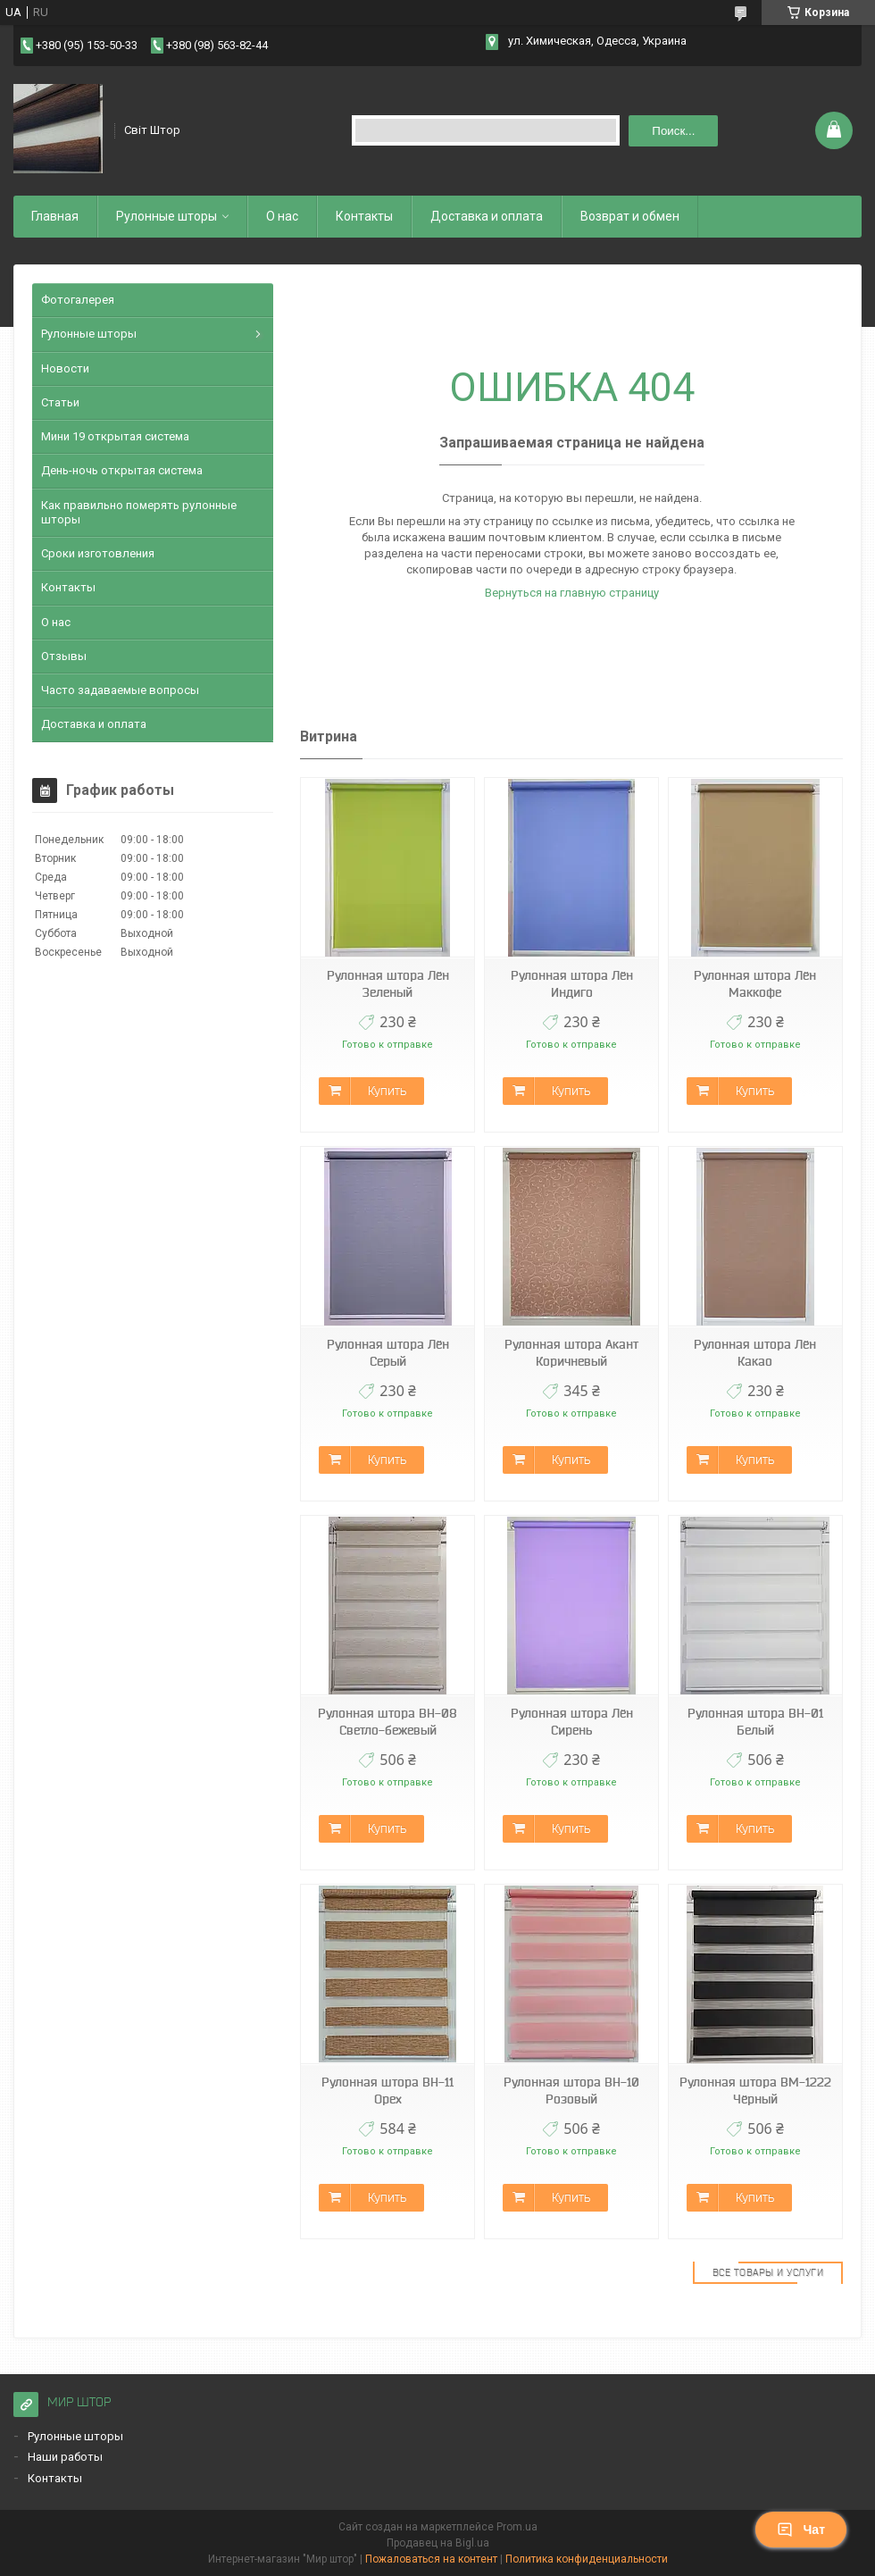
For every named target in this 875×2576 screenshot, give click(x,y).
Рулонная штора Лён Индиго (572, 983)
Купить (387, 1090)
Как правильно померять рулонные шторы (139, 512)
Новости (65, 368)
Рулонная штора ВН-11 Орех (387, 2090)
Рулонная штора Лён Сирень (572, 1721)
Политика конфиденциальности (586, 2559)
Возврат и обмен (629, 216)
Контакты (364, 216)
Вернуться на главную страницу (572, 592)
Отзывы (64, 656)
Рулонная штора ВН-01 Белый (755, 1721)
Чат (801, 2530)
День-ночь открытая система (122, 470)
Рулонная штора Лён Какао (755, 1352)
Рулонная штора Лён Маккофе (755, 983)
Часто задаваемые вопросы (120, 690)
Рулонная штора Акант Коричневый (571, 1352)
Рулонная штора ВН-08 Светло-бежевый (387, 1721)
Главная (55, 216)
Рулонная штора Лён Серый (388, 1352)
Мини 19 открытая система (115, 436)
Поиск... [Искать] (673, 131)
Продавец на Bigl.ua (438, 2543)
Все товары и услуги (768, 2272)
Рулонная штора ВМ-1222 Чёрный (755, 2090)
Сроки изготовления (97, 553)
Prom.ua (517, 2527)
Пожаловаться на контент (431, 2559)
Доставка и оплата (486, 216)
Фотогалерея (77, 299)
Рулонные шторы (166, 216)
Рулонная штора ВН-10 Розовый (571, 2090)
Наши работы (65, 2456)
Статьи (60, 402)
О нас (282, 216)
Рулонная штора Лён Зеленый (388, 983)
